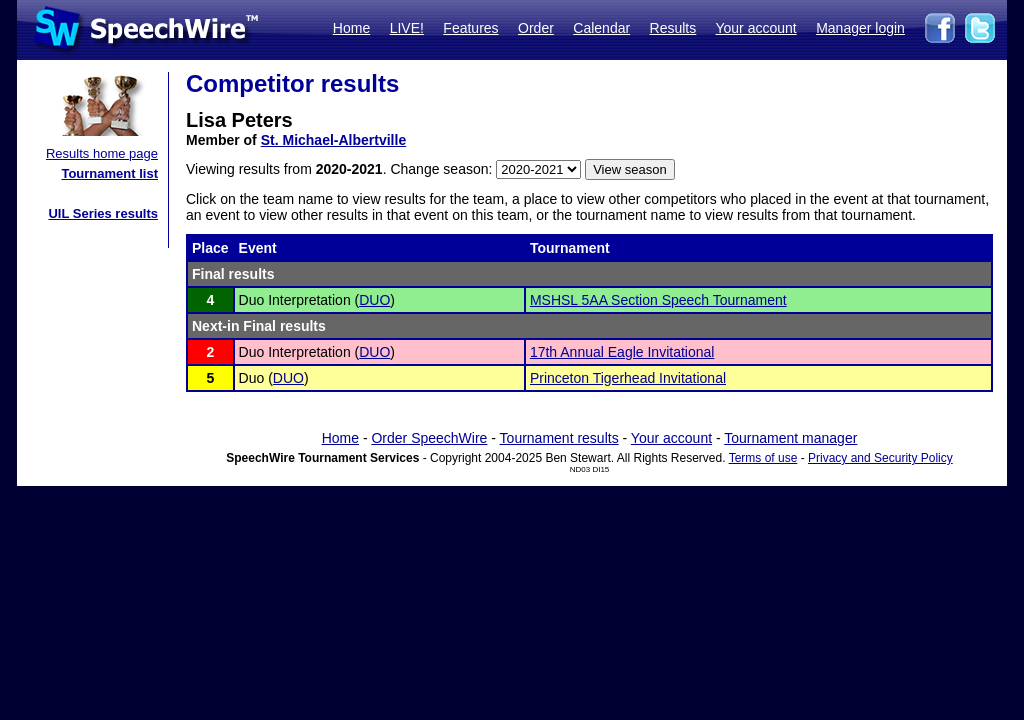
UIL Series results (103, 213)
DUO (374, 300)
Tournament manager (790, 438)
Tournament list (109, 173)
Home (351, 28)
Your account (755, 28)
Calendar (601, 28)
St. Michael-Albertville (333, 140)
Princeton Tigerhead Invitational (628, 378)
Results (673, 28)
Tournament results (559, 438)
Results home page (102, 153)
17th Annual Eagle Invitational (622, 352)
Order (536, 28)
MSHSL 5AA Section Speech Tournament (658, 300)
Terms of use (763, 458)
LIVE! (407, 28)
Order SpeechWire (429, 438)
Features (470, 28)
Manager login (860, 28)
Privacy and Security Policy (880, 458)
